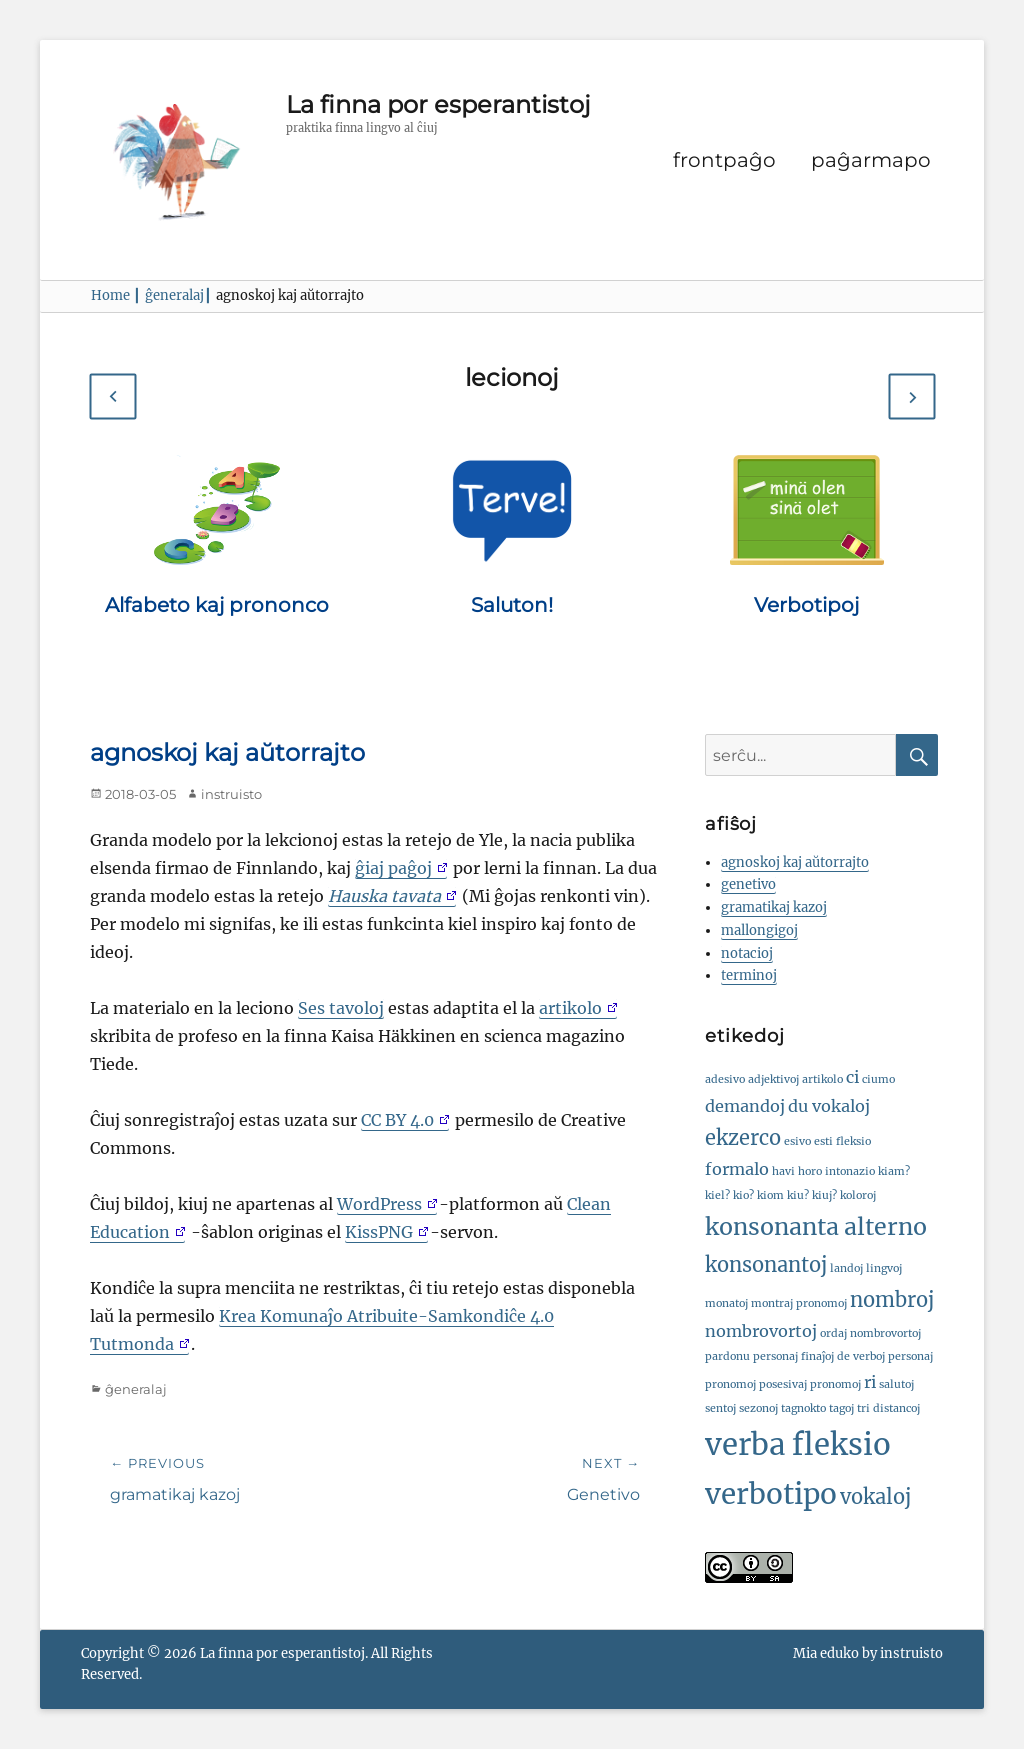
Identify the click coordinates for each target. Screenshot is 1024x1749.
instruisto (231, 794)
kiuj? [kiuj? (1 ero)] (824, 1195)
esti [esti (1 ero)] (823, 1141)
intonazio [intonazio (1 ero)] (850, 1171)
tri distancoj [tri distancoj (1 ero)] (888, 1408)
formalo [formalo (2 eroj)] (737, 1169)
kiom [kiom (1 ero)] (770, 1195)
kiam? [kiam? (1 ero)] (894, 1171)
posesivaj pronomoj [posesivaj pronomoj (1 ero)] (810, 1384)
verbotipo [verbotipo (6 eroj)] (771, 1494)
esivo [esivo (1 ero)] (797, 1141)
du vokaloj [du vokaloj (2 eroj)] (829, 1106)
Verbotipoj (806, 605)
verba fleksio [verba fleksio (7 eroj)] (798, 1444)
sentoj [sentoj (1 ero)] (720, 1408)
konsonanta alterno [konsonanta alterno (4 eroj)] (816, 1226)
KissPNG (379, 1232)
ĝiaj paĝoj (393, 868)
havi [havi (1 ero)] (783, 1171)
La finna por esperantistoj (438, 104)
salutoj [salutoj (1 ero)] (896, 1384)
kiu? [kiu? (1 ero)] (798, 1195)
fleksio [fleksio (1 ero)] (853, 1141)
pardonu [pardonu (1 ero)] (727, 1356)
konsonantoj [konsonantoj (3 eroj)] (766, 1264)
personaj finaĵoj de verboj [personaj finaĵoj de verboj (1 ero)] (819, 1356)
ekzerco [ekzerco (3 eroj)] (743, 1137)
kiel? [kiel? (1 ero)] (717, 1195)
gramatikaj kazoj (774, 907)
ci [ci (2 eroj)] (852, 1077)
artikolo (570, 1008)
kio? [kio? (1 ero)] (743, 1195)
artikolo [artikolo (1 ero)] (822, 1079)
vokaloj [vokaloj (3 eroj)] (875, 1496)
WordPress (379, 1204)
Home (116, 295)
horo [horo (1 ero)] (810, 1171)
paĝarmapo (871, 160)
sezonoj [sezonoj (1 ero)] (758, 1408)
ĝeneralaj (178, 295)
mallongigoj (759, 930)
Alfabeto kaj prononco (217, 605)
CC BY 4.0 (397, 1120)
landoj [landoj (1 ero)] (846, 1268)
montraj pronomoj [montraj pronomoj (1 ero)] (799, 1303)
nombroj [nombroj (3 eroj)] (892, 1299)
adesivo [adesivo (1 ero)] (725, 1079)
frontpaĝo (724, 160)
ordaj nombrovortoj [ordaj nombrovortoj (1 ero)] (870, 1333)
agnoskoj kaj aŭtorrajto (795, 862)
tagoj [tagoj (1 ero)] (841, 1408)
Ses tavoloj (341, 1008)
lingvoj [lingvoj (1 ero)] (884, 1268)
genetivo (748, 884)
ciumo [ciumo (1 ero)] (878, 1079)
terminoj (749, 975)
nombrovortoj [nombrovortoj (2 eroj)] (761, 1331)
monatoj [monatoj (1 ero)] (726, 1303)
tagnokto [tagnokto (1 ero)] (803, 1408)
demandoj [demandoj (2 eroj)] (745, 1106)
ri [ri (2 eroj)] (870, 1382)
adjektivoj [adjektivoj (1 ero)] (773, 1079)
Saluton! (512, 605)
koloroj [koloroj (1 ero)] (858, 1195)
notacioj (747, 953)
